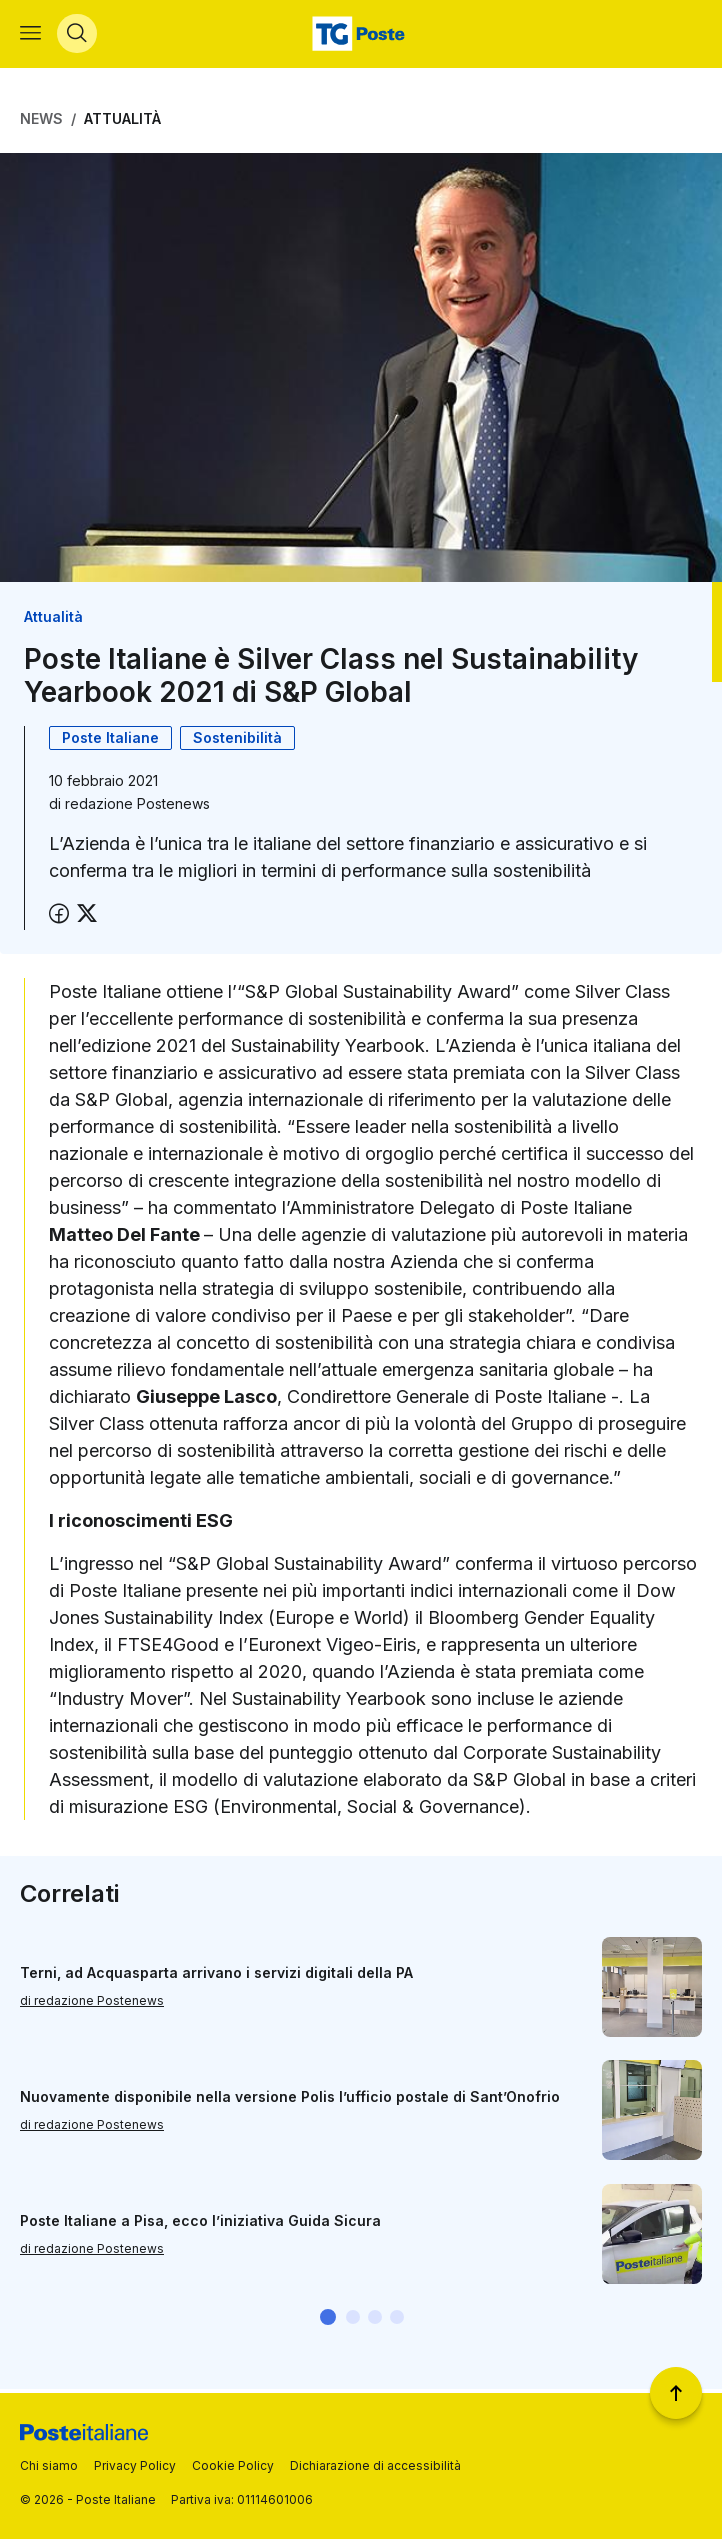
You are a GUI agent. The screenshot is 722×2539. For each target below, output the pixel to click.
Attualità (122, 122)
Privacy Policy (135, 2465)
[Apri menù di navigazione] (30, 36)
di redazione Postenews (92, 2004)
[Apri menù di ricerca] (77, 36)
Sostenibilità (237, 741)
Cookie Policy (233, 2465)
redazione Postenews (137, 807)
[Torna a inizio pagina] (676, 2393)
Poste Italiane (110, 741)
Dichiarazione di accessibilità (375, 2465)
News (41, 122)
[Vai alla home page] (361, 36)
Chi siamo (49, 2465)
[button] (328, 2321)
